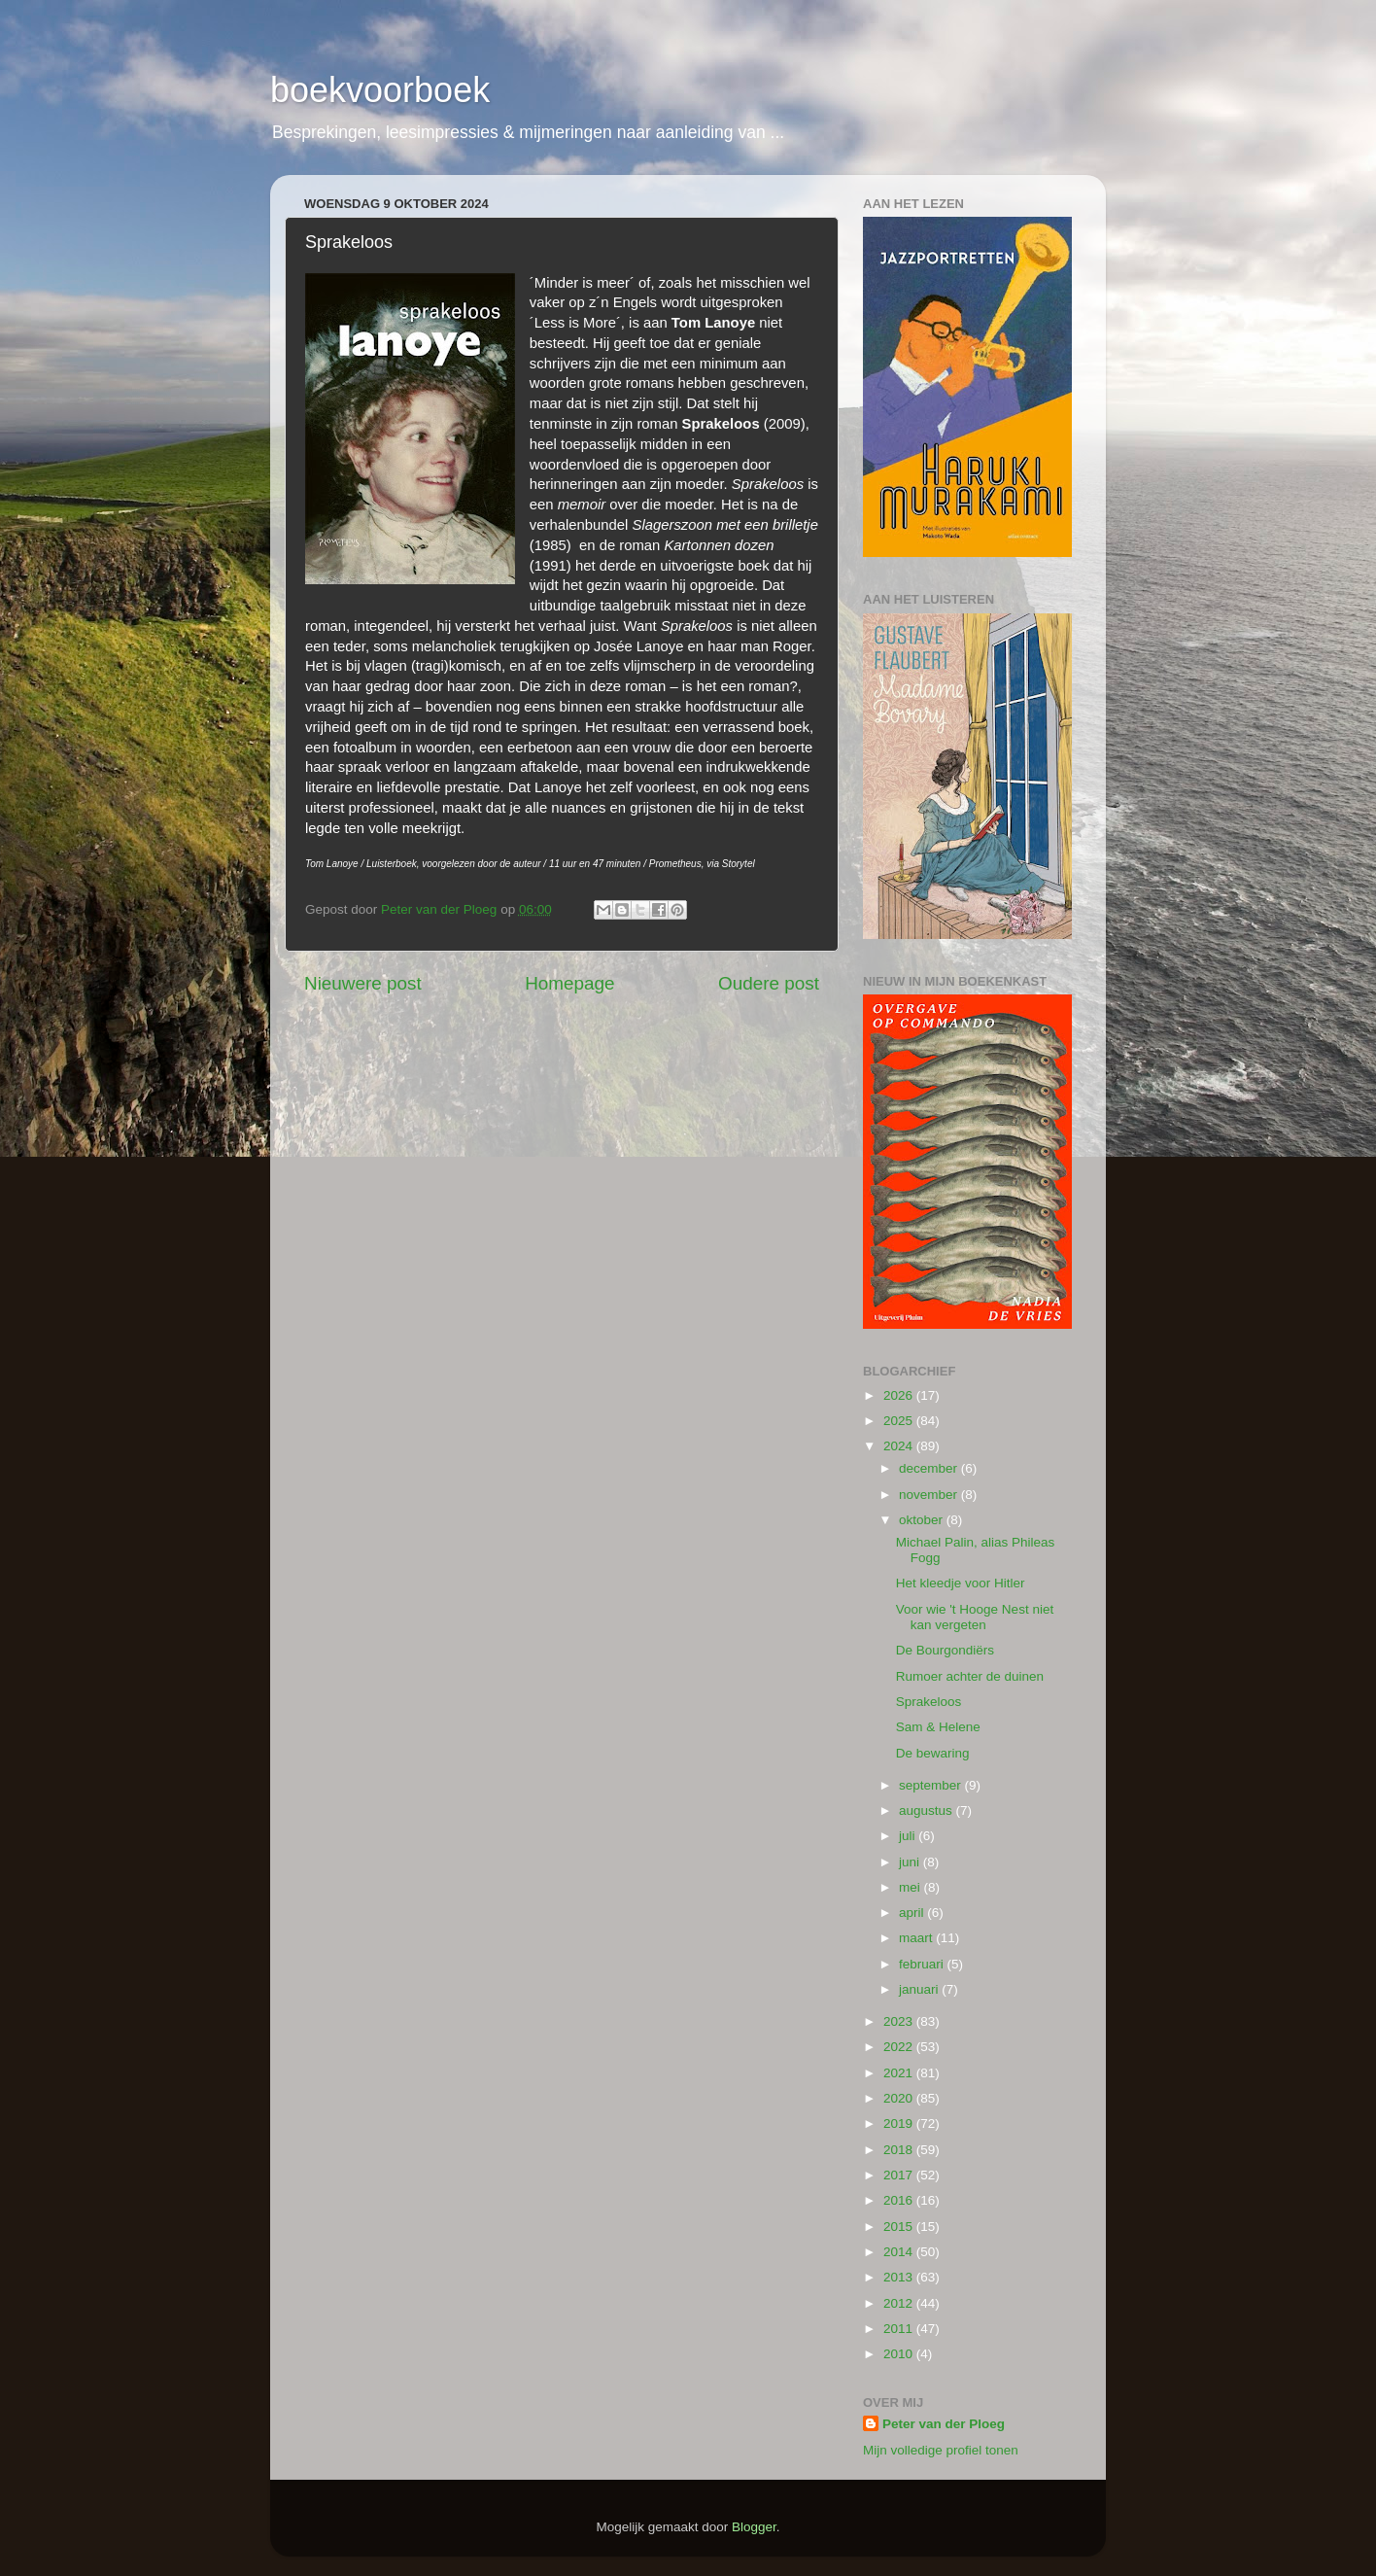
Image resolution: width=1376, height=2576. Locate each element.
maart (917, 1938)
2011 (899, 2328)
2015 (899, 2226)
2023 (899, 2021)
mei (911, 1887)
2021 (899, 2073)
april (913, 1912)
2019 (899, 2123)
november (930, 1494)
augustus (927, 1810)
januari (920, 1989)
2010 (899, 2354)
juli (908, 1835)
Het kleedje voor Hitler (960, 1583)
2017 (899, 2175)
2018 (899, 2149)
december (930, 1468)
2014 (899, 2252)
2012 (899, 2303)
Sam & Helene (938, 1727)
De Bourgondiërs (945, 1650)
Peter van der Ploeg (943, 2424)
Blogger (754, 2527)
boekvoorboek (380, 90)
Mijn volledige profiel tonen (940, 2450)
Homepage (569, 983)
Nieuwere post (363, 983)
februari (923, 1964)
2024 (899, 1446)
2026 (899, 1395)
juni (911, 1862)
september (932, 1785)
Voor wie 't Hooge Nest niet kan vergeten (974, 1617)
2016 (899, 2200)
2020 (899, 2098)
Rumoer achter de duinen (970, 1676)
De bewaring (933, 1753)
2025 (899, 1420)
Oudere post (768, 983)
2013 (899, 2277)
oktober (922, 1520)
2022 (899, 2046)
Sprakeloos (929, 1701)
